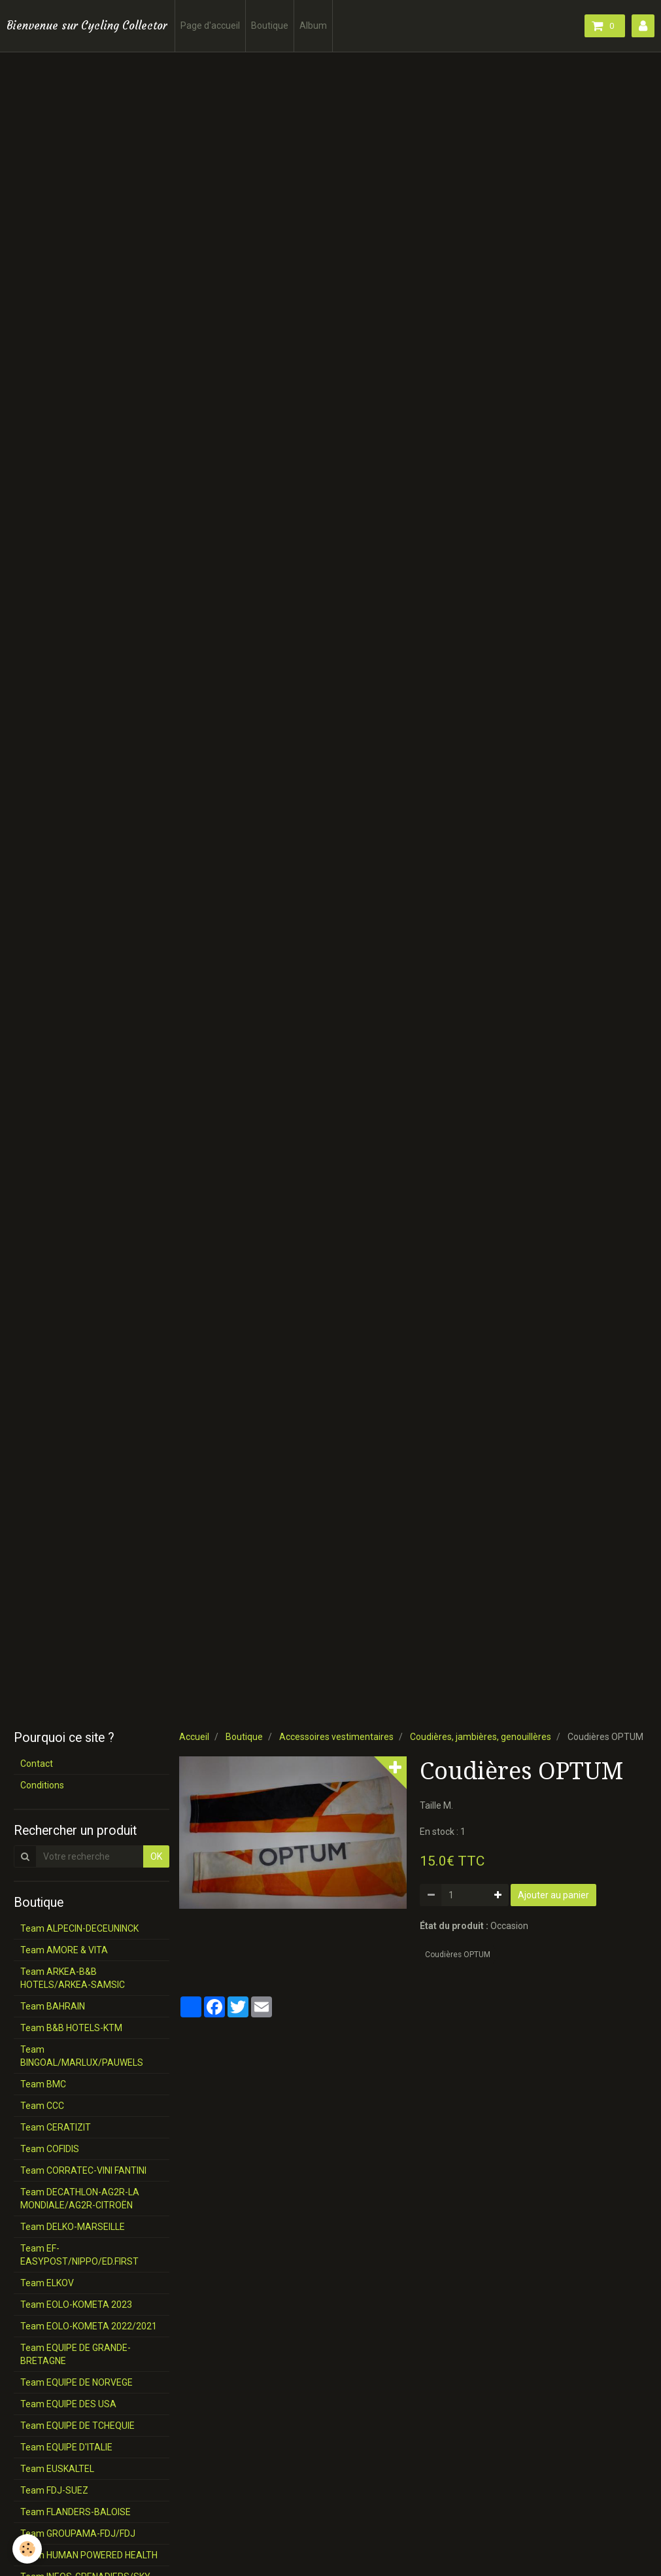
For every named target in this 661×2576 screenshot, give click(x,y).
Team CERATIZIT (55, 2127)
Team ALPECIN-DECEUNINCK (79, 1928)
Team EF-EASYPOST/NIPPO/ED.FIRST (79, 2255)
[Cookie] (27, 2549)
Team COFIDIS (49, 2149)
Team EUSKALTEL (57, 2468)
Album (313, 25)
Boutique (269, 25)
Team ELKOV (47, 2283)
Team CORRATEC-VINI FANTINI (83, 2170)
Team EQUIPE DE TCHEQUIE (77, 2425)
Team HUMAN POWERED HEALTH (89, 2555)
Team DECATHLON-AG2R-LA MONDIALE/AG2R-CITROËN (79, 2198)
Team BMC (43, 2084)
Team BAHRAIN (52, 2006)
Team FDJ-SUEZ (54, 2490)
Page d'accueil (210, 25)
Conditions (42, 1785)
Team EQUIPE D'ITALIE (66, 2447)
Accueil (194, 1737)
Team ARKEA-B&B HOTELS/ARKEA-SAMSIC (72, 1978)
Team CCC (42, 2105)
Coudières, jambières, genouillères (480, 1737)
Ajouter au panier (553, 1895)
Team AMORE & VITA (64, 1950)
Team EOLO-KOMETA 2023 (76, 2304)
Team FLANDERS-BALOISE (75, 2512)
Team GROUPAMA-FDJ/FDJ (77, 2533)
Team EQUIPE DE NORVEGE (76, 2382)
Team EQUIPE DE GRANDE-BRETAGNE (75, 2354)
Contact (36, 1763)
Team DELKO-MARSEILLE (72, 2226)
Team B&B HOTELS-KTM (71, 2028)
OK (156, 1856)
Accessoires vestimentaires (336, 1737)
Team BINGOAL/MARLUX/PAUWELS (81, 2056)
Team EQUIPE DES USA (68, 2404)
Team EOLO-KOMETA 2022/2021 (88, 2326)
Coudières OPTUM (457, 1954)
